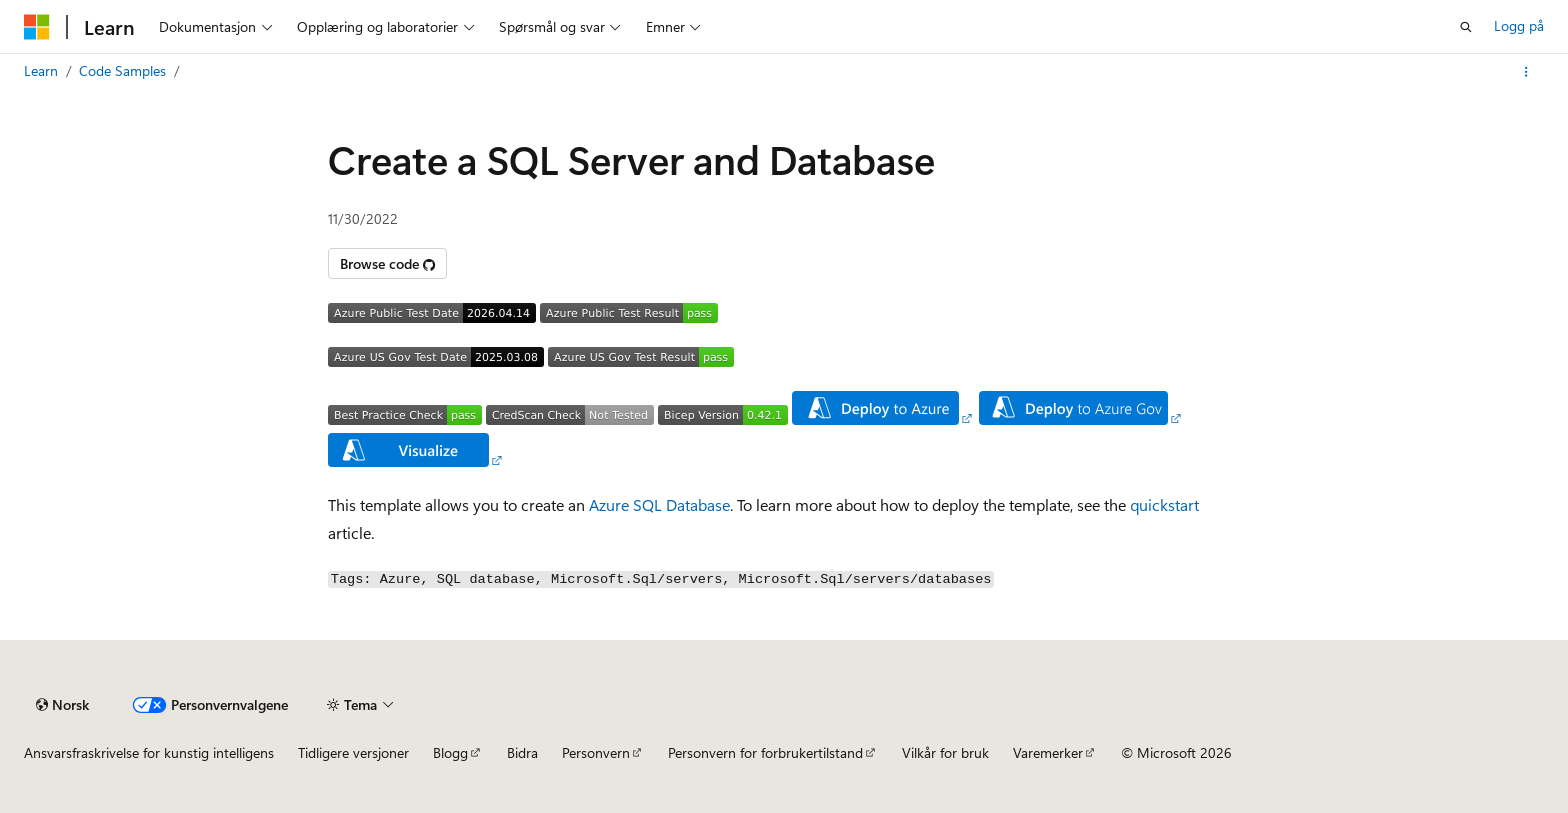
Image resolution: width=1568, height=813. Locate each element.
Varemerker (1048, 752)
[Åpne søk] (1466, 27)
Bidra (522, 752)
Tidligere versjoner (353, 752)
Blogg (450, 752)
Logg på (1519, 25)
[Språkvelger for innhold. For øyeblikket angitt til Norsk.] (62, 705)
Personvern (596, 752)
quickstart (1164, 504)
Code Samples (122, 70)
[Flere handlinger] (1526, 72)
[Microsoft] (37, 27)
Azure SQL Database (659, 504)
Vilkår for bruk (945, 752)
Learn (41, 70)
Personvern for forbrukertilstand (765, 752)
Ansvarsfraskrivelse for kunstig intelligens (149, 752)
